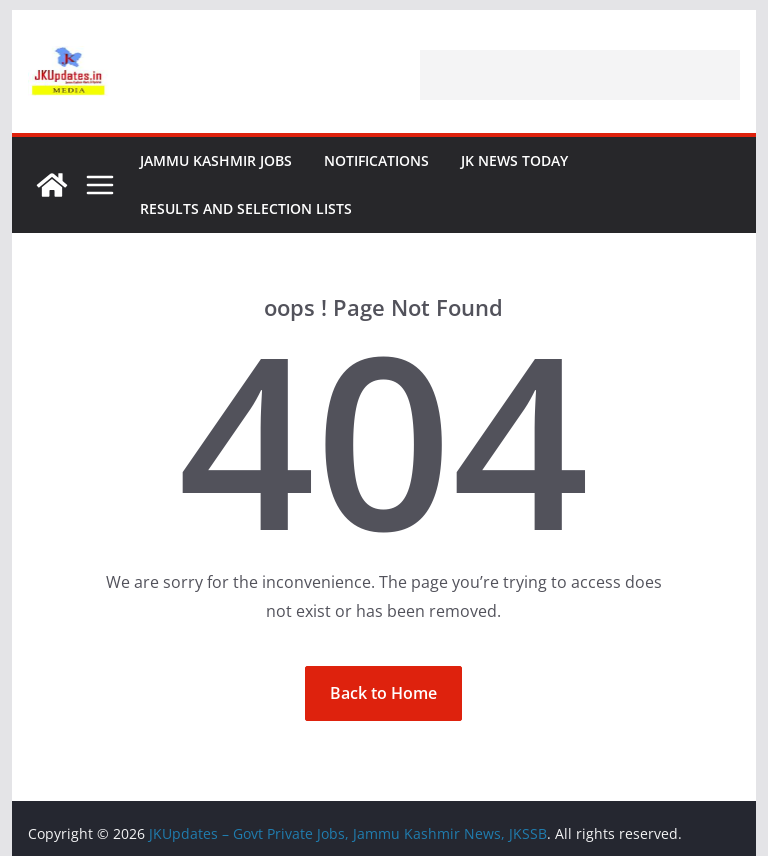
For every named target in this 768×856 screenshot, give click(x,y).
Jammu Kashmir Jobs (216, 160)
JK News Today (514, 160)
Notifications (376, 160)
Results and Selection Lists (246, 208)
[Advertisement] (580, 75)
